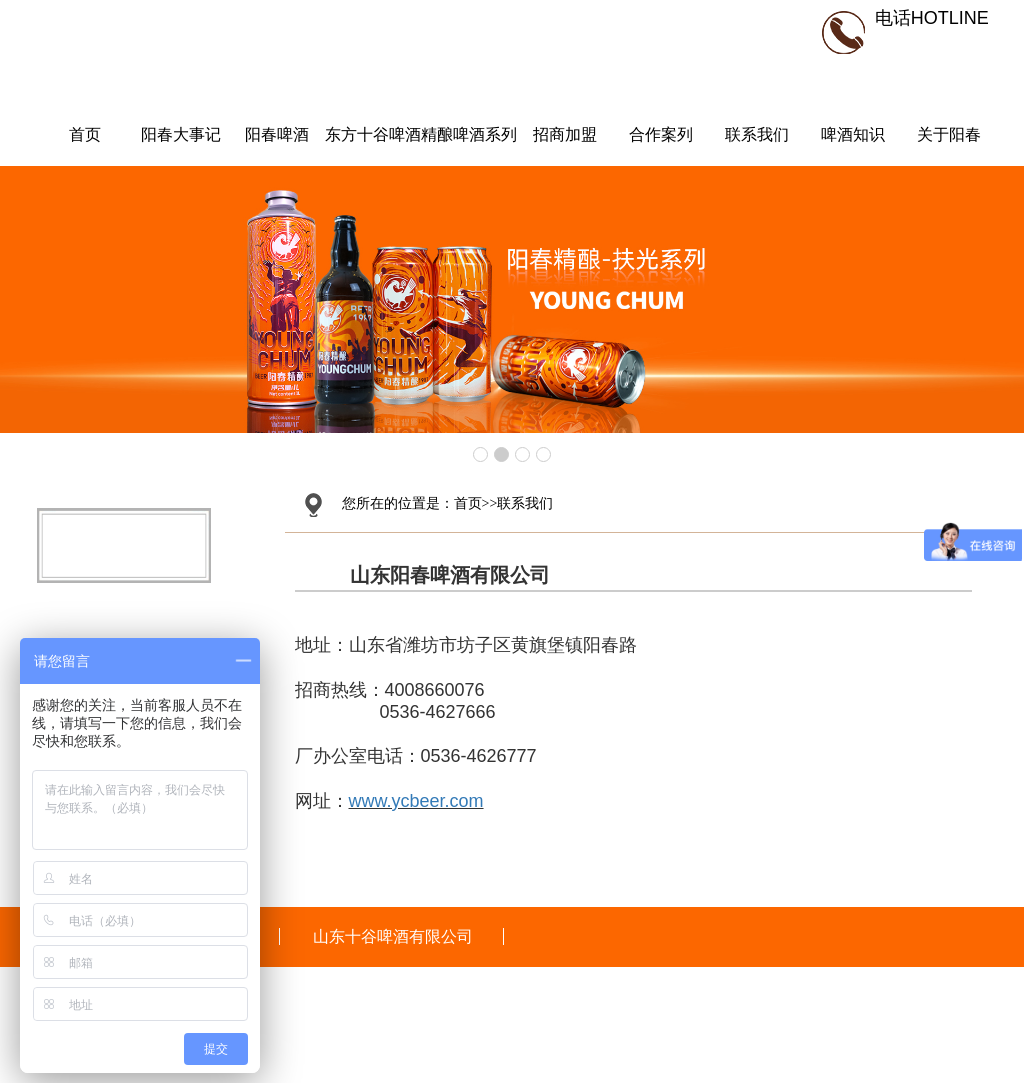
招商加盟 (565, 134)
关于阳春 (949, 134)
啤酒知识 (853, 134)
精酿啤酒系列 (469, 134)
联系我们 (757, 134)
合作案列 (661, 134)
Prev (26, 300)
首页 (85, 134)
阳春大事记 (181, 134)
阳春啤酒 (277, 134)
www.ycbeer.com (416, 801)
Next (998, 300)
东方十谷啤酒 (373, 134)
